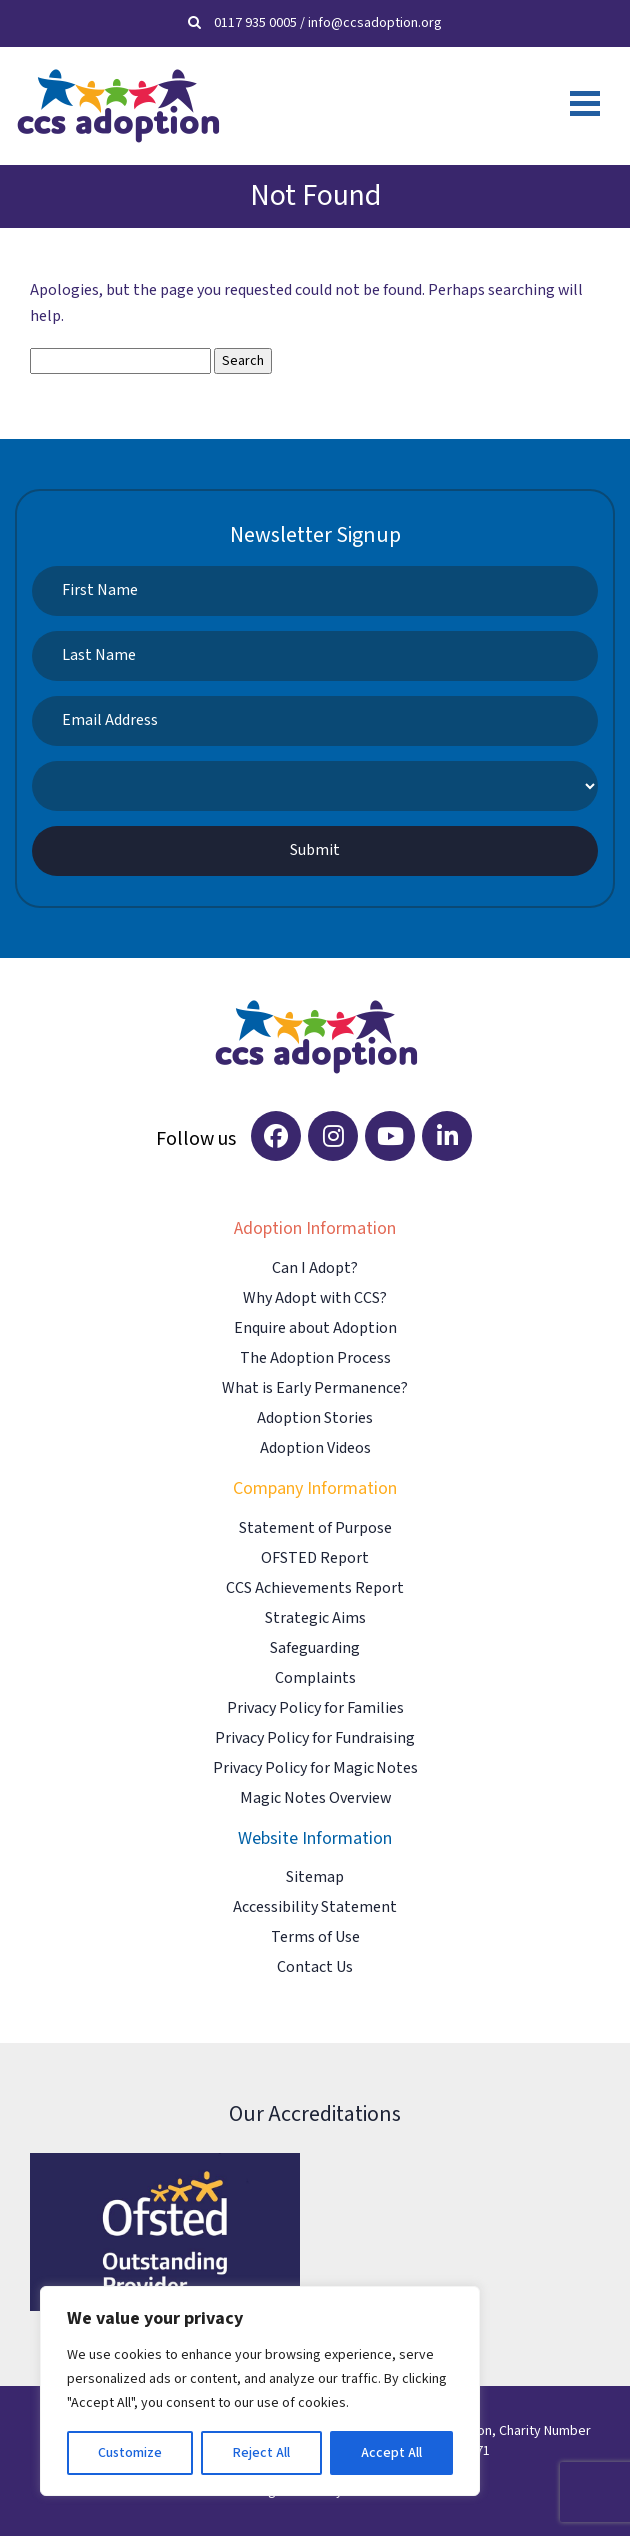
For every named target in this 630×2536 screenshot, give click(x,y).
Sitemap (315, 1877)
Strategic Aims (315, 1618)
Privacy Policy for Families (315, 1708)
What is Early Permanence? (315, 1388)
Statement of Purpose (315, 1528)
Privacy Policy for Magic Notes (315, 1768)
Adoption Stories (315, 1418)
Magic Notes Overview (315, 1798)
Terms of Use (315, 1937)
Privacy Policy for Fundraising (315, 1738)
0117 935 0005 (255, 23)
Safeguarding (315, 1648)
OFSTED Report (315, 1558)
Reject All (261, 2453)
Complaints (315, 1678)
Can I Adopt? (315, 1268)
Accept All (391, 2453)
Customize (130, 2453)
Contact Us (315, 1967)
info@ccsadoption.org (375, 23)
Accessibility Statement (315, 1907)
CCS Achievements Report (315, 1588)
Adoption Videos (315, 1448)
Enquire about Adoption (315, 1328)
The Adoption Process (315, 1358)
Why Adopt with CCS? (315, 1298)
